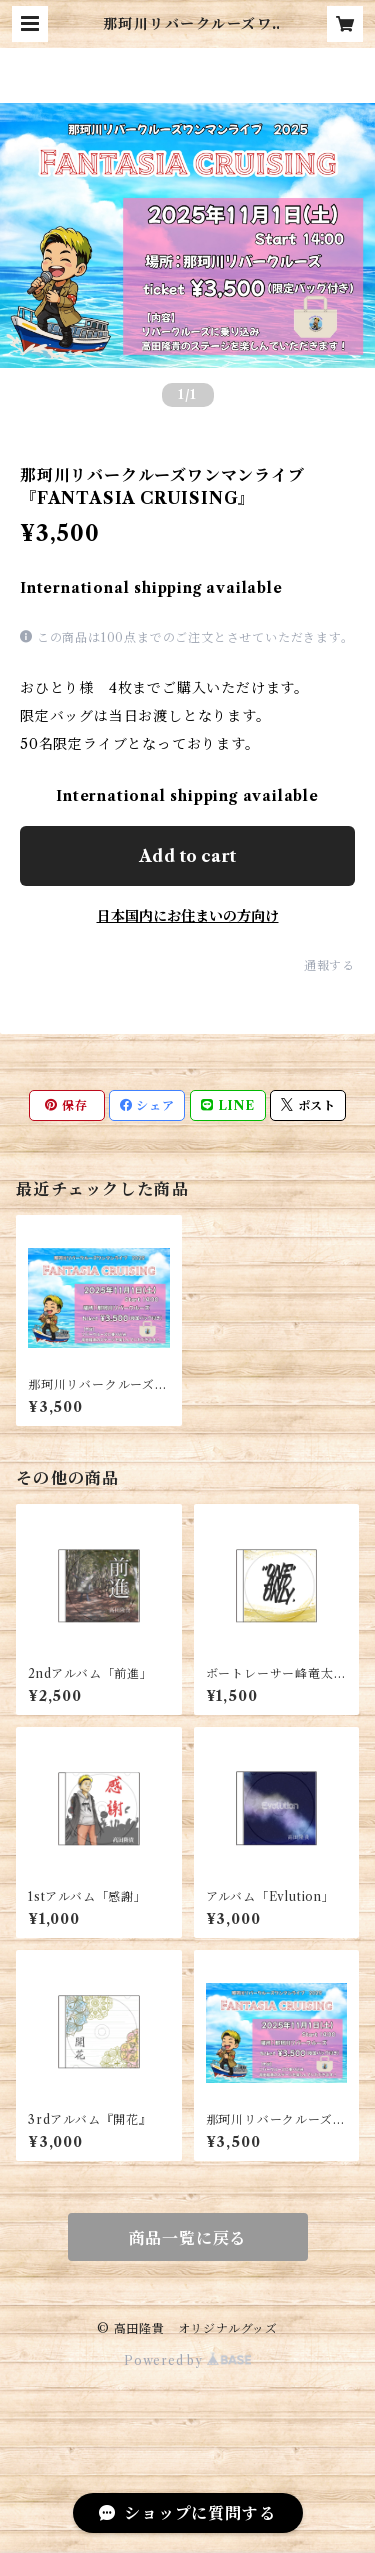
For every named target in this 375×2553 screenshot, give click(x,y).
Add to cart (187, 856)
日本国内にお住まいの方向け (188, 916)
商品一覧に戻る (188, 2238)
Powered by (187, 2360)
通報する (329, 965)
